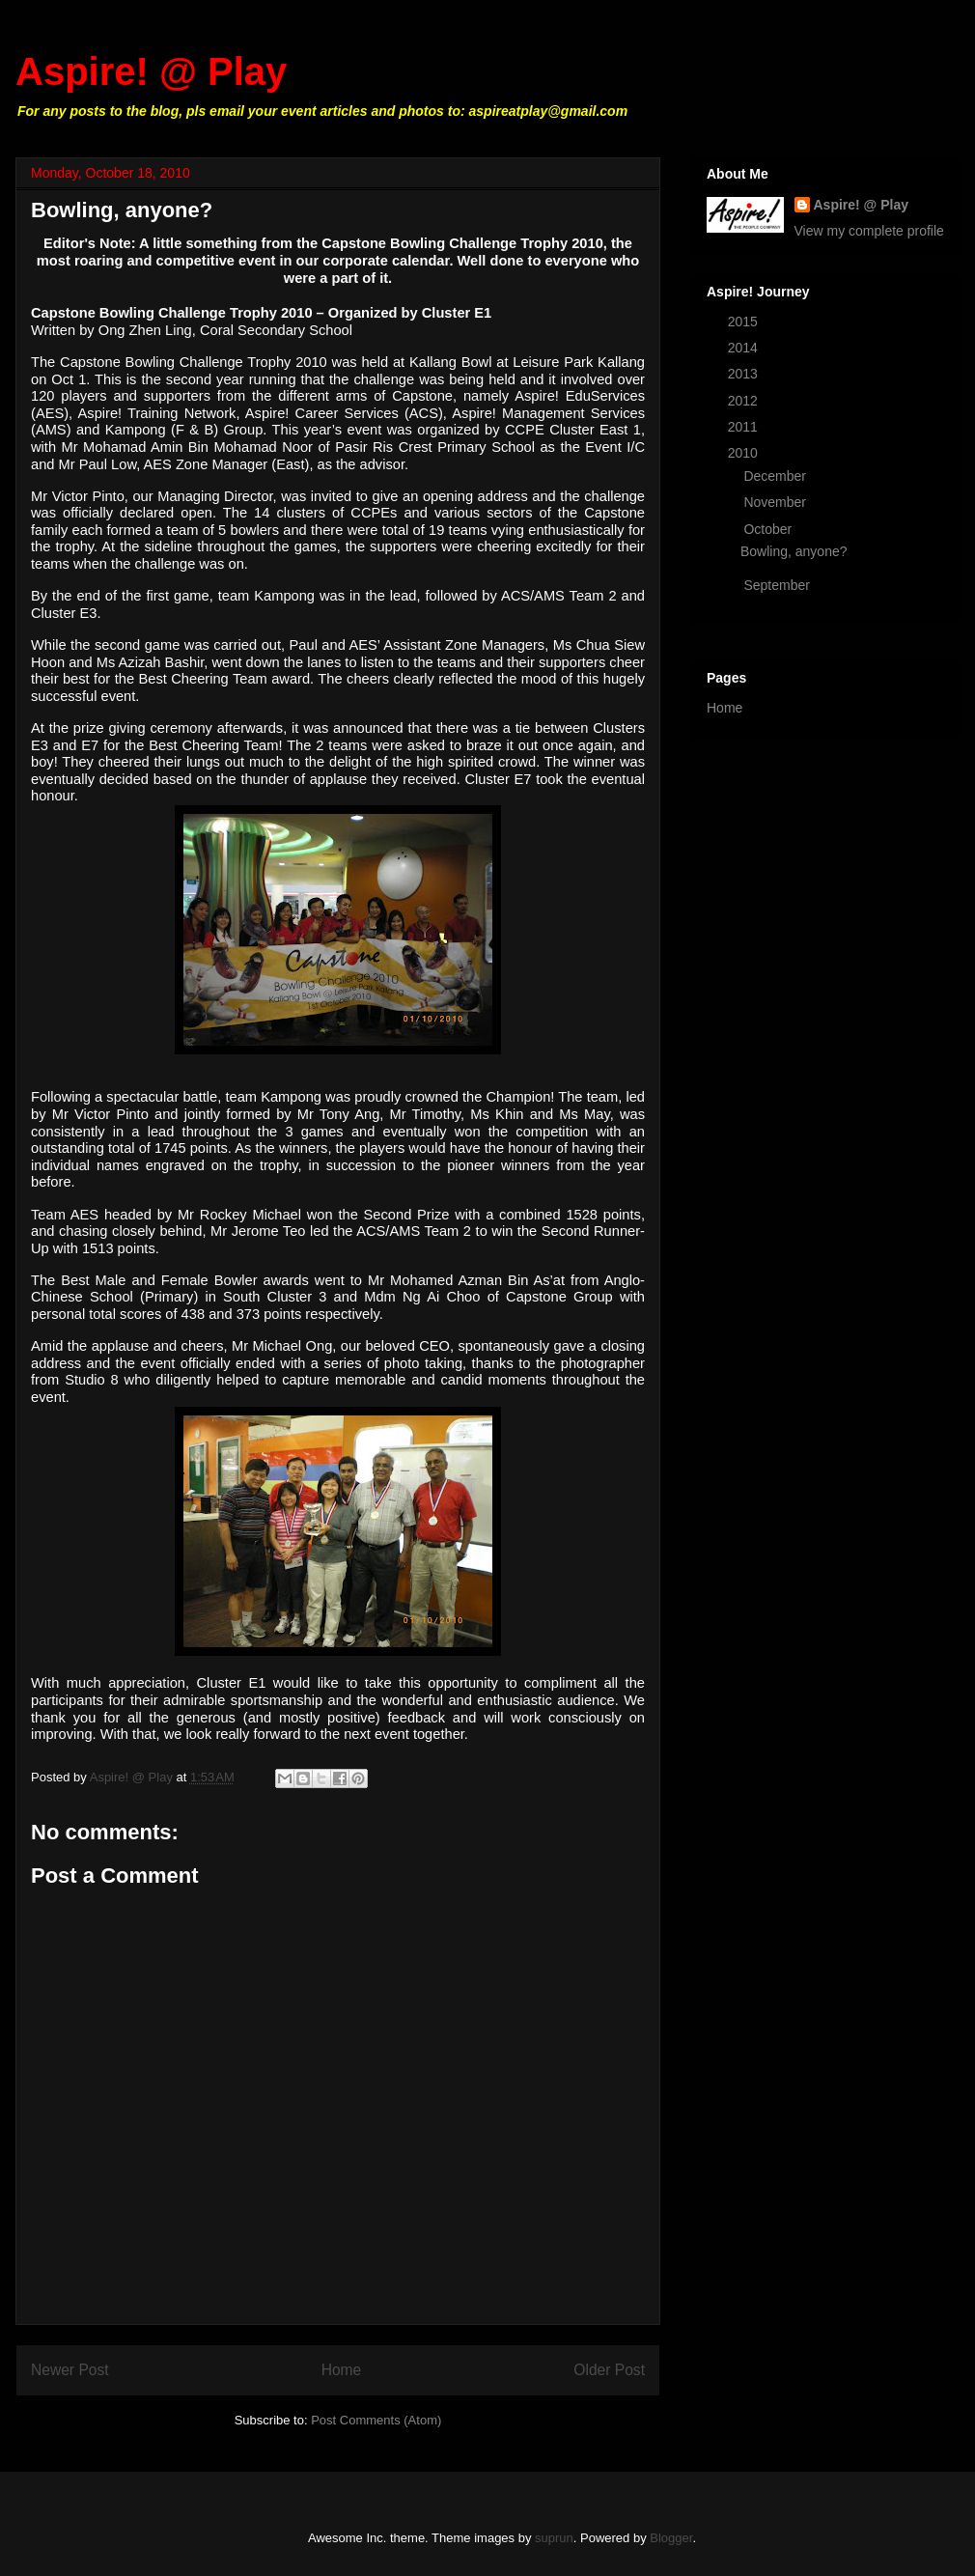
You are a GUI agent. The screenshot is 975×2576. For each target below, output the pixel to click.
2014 (745, 347)
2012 (745, 400)
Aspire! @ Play (151, 71)
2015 (745, 321)
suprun (554, 2538)
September (778, 585)
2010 (745, 453)
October (769, 529)
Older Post (609, 2370)
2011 (745, 426)
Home (341, 2370)
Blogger (671, 2538)
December (776, 476)
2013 (745, 373)
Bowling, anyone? (794, 551)
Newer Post (70, 2370)
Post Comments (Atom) (376, 2420)
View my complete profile (869, 230)
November (776, 502)
